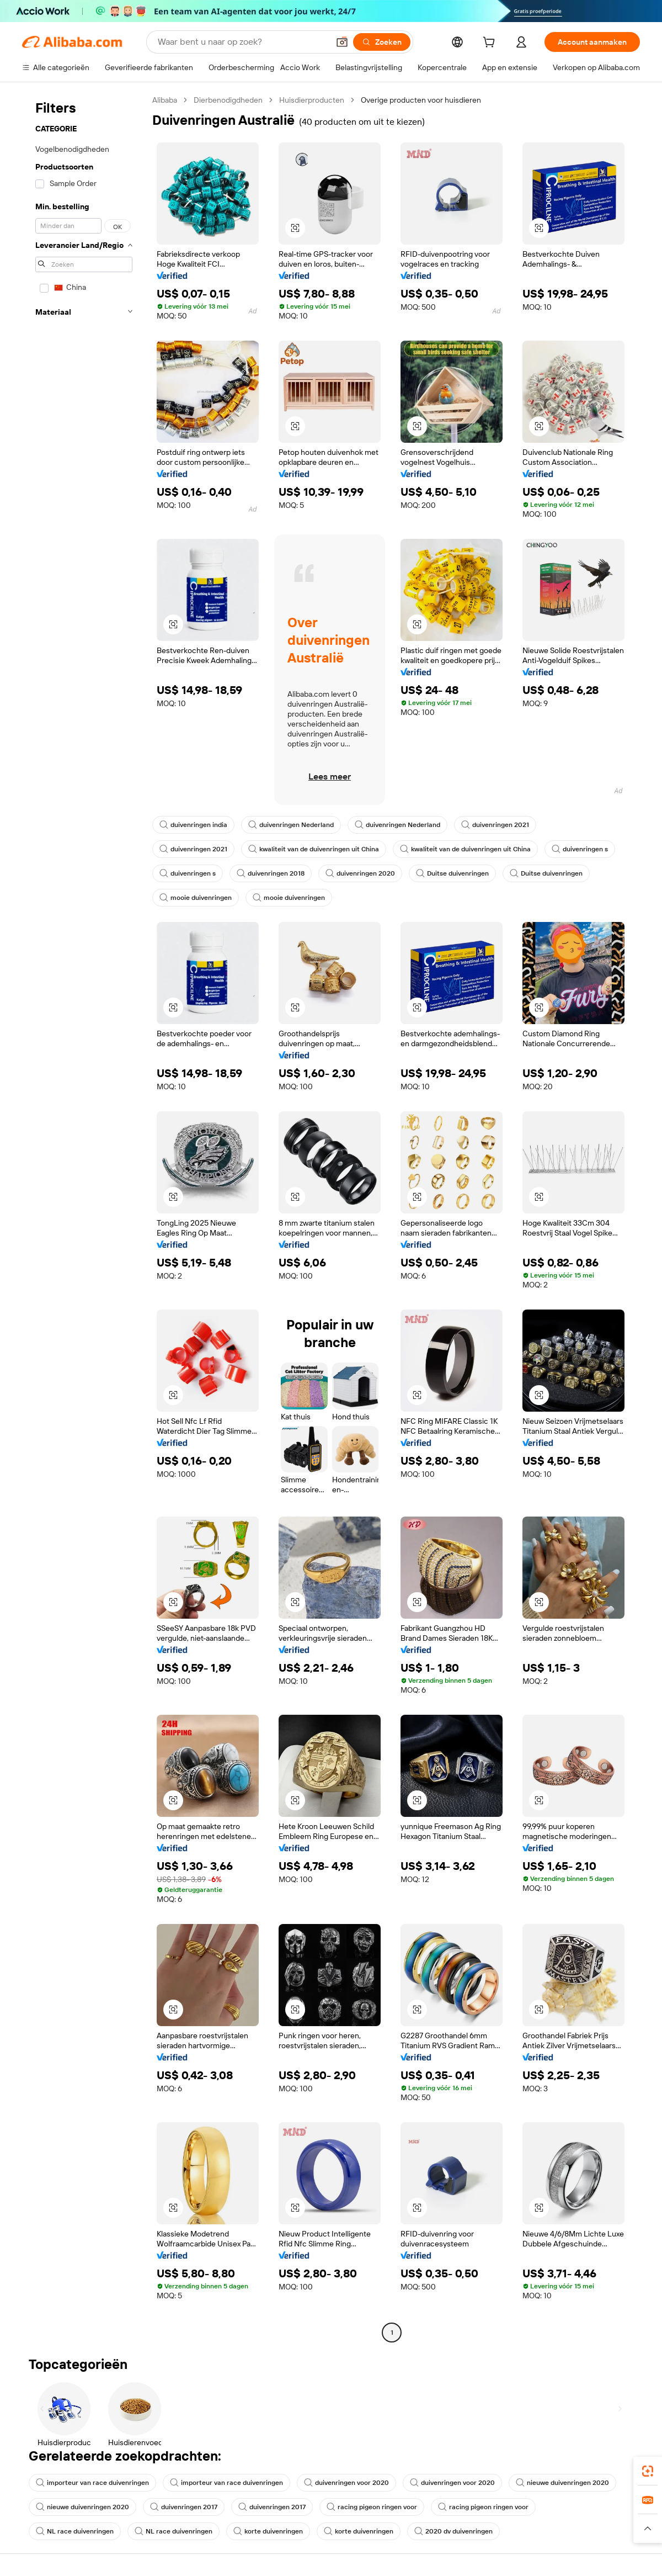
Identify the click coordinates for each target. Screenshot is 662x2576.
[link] (647, 2471)
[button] (342, 42)
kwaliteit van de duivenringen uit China (313, 849)
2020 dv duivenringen (453, 2531)
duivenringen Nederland (291, 824)
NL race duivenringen (75, 2531)
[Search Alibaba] (242, 42)
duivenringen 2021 (495, 824)
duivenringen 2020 (360, 873)
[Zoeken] (381, 42)
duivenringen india (193, 824)
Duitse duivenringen (452, 873)
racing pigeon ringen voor (372, 2507)
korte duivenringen (268, 2531)
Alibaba (164, 100)
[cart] (491, 43)
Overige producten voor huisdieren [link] (421, 100)
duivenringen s (580, 849)
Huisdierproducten (311, 100)
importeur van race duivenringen (92, 2482)
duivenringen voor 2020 (346, 2482)
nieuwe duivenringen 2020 (562, 2482)
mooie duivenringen (195, 897)
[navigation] (84, 1217)
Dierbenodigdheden (228, 100)
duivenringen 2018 (271, 873)
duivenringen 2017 (183, 2507)
